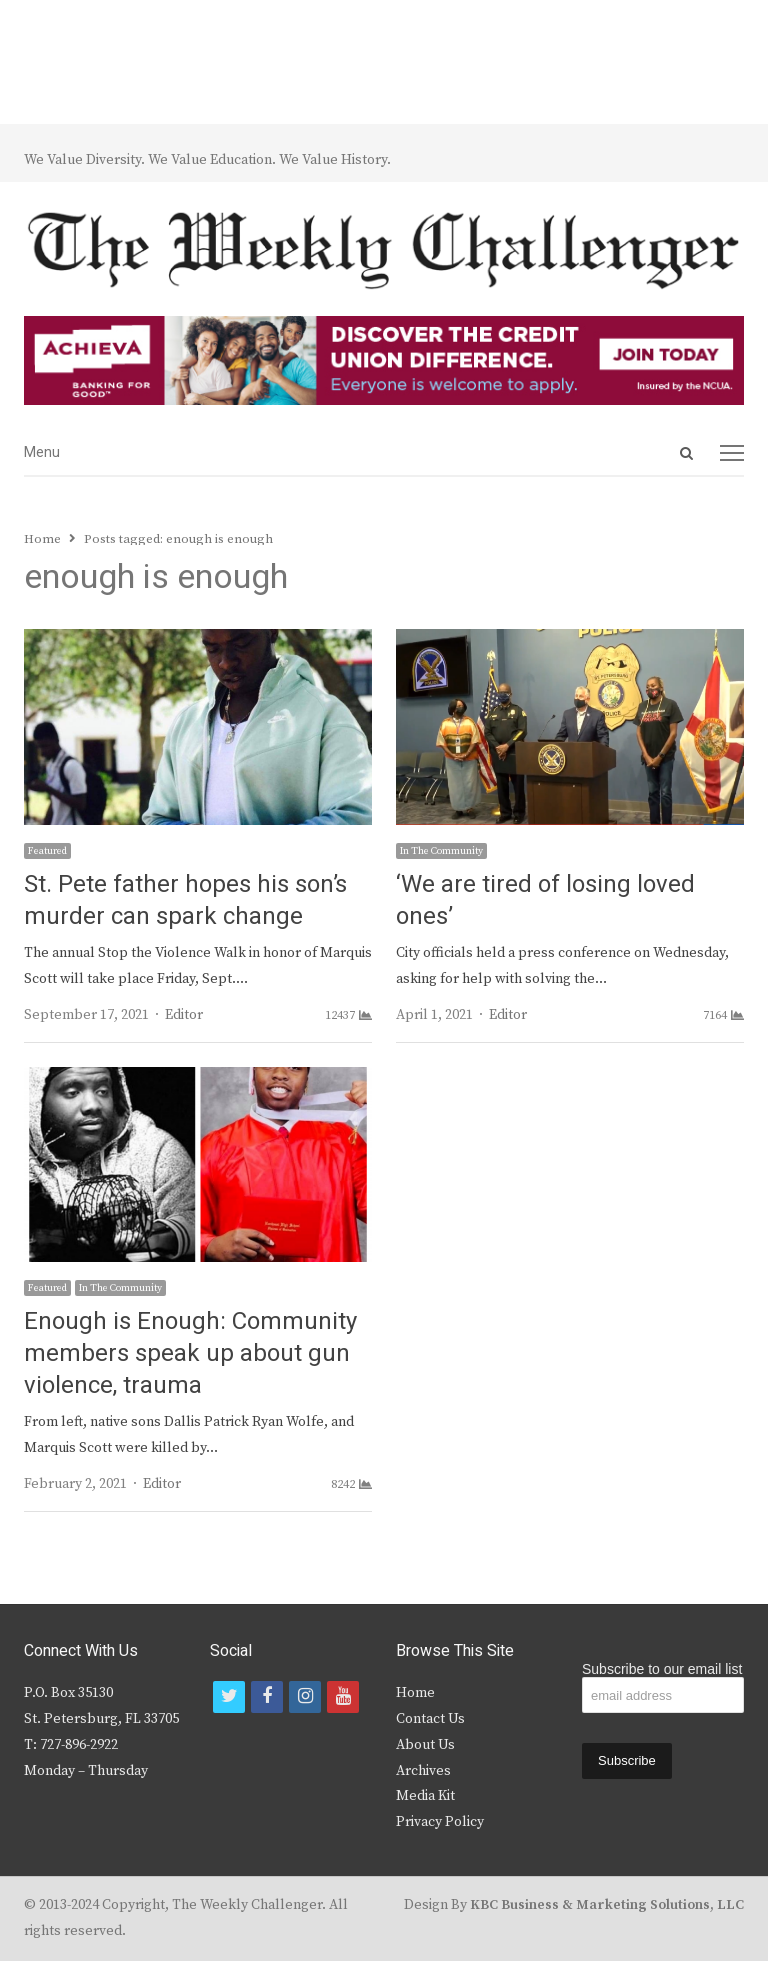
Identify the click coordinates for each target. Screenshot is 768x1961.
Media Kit (425, 1796)
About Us (425, 1745)
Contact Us (430, 1719)
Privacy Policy (440, 1822)
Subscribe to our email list (662, 1669)
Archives (423, 1771)
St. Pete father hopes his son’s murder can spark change (185, 900)
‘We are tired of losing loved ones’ (545, 900)
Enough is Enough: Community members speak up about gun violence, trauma (190, 1353)
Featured (47, 851)
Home (415, 1693)
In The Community (441, 851)
